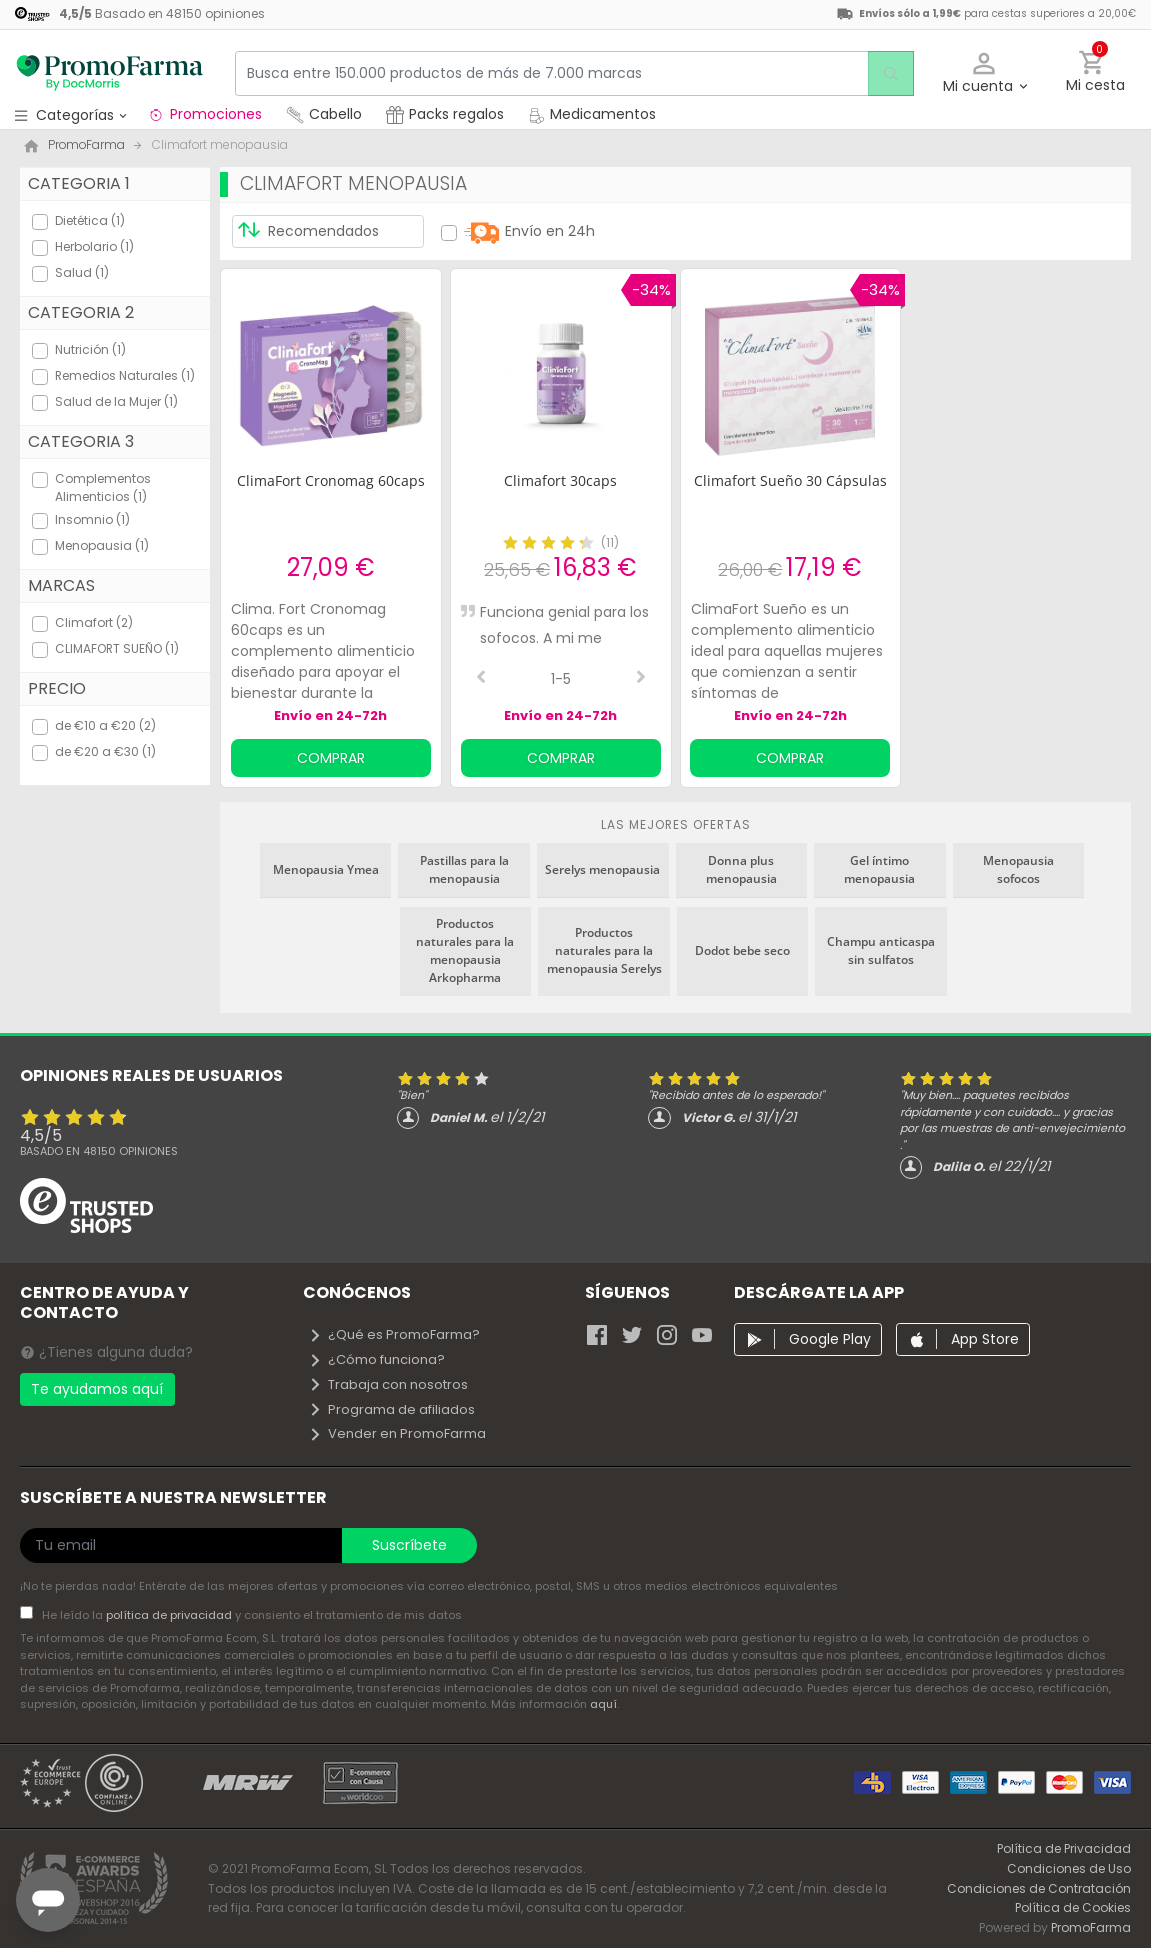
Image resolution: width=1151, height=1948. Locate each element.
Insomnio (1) (92, 519)
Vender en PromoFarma (397, 1433)
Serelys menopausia (602, 869)
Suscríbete (409, 1545)
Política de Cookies (1073, 1907)
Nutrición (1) (90, 349)
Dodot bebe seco (742, 950)
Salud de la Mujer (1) (116, 401)
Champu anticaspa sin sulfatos (881, 950)
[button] (984, 73)
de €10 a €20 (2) (105, 725)
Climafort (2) (94, 622)
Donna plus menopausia (741, 869)
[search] (886, 73)
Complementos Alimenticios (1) (103, 487)
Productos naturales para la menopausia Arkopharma (465, 950)
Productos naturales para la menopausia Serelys (604, 950)
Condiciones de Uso (1069, 1868)
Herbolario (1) (94, 246)
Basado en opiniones (99, 1151)
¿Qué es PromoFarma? (394, 1334)
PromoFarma (1091, 1927)
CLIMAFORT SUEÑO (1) (117, 648)
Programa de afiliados (391, 1409)
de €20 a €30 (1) (105, 751)
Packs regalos (445, 114)
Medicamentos (592, 114)
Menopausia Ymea (326, 869)
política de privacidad (170, 1615)
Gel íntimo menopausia (879, 869)
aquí (603, 1704)
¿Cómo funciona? (376, 1359)
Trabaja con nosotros (388, 1384)
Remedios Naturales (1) (125, 375)
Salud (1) (82, 272)
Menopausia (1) (102, 545)
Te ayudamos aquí (97, 1389)
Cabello (324, 114)
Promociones (204, 114)
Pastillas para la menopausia (464, 869)
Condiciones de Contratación (1039, 1888)
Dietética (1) (90, 220)
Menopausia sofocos (1018, 869)
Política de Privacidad (1064, 1848)
